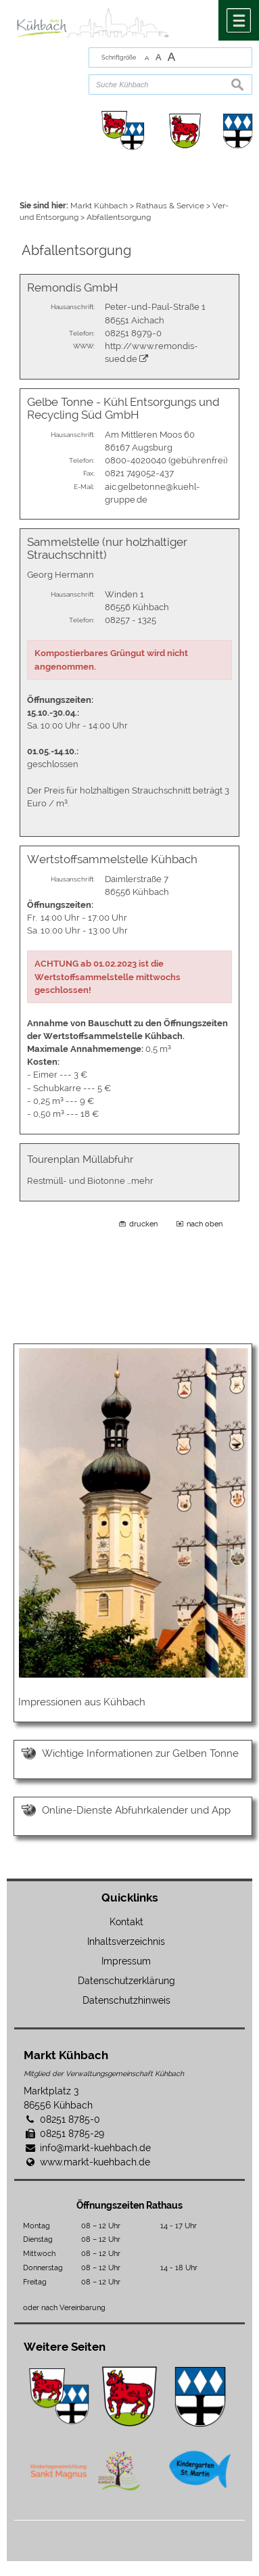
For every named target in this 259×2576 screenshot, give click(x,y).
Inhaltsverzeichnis (126, 1941)
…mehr (140, 1181)
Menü (239, 20)
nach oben (204, 1224)
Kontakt (126, 1921)
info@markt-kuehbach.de (95, 2147)
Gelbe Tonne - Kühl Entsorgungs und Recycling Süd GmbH (123, 408)
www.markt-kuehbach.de (95, 2162)
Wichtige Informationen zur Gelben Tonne (140, 1753)
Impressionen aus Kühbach (81, 1702)
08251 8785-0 (70, 2119)
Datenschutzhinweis (126, 2000)
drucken (143, 1224)
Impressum (126, 1961)
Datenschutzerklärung (126, 1980)
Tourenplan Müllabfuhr (80, 1159)
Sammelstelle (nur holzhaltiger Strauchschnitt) (107, 548)
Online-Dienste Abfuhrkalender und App (136, 1810)
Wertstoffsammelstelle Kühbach (112, 859)
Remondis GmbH (72, 287)
